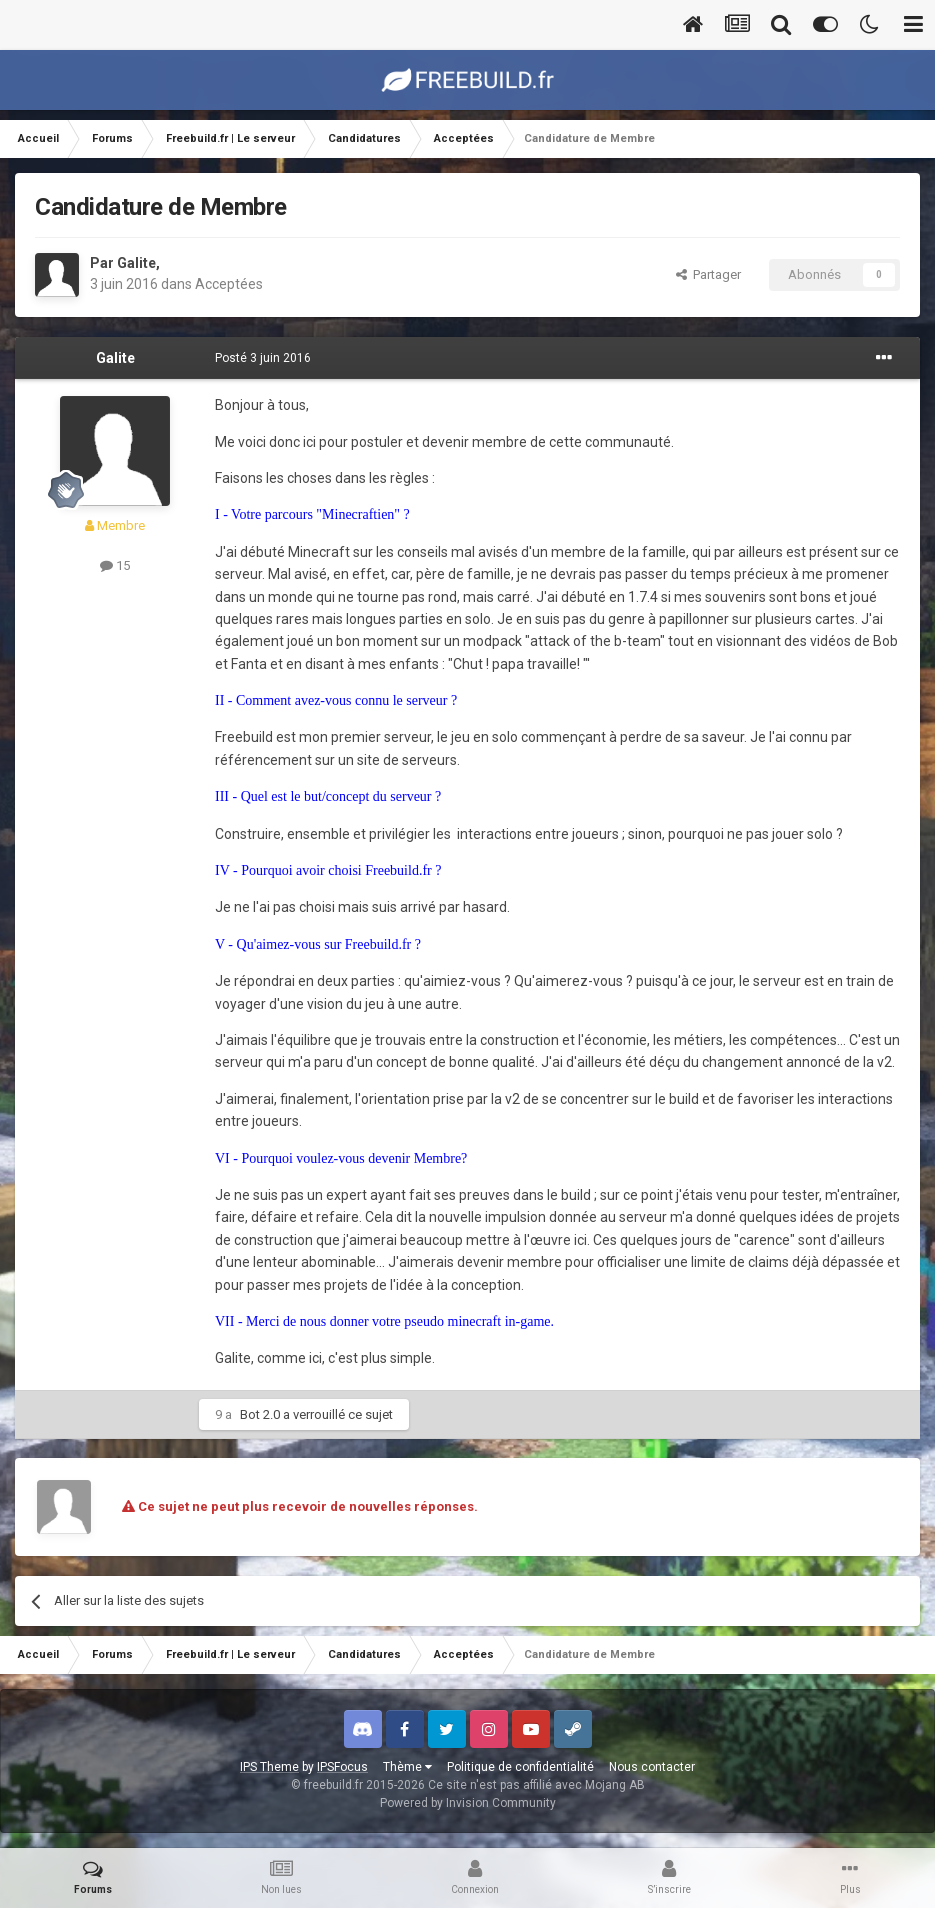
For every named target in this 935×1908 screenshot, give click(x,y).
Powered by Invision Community (468, 1803)
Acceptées (229, 284)
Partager (708, 274)
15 (115, 565)
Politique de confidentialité (520, 1767)
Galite (136, 263)
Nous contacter (652, 1767)
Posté (263, 358)
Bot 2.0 (260, 1414)
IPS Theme (269, 1767)
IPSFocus (342, 1767)
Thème (407, 1767)
